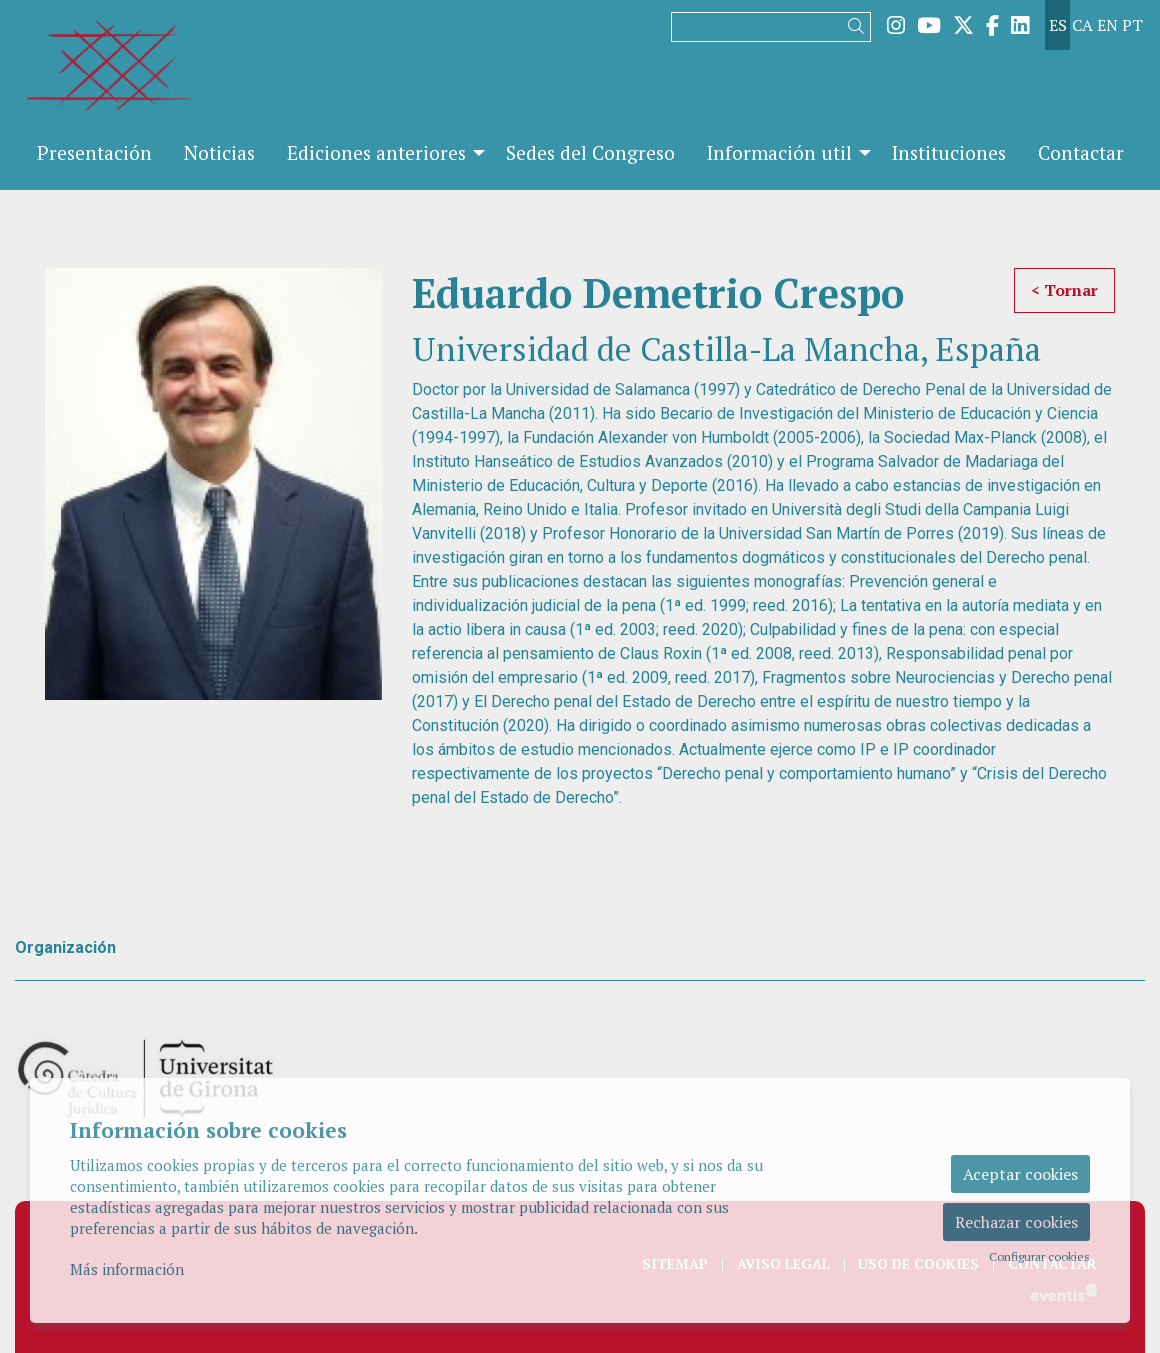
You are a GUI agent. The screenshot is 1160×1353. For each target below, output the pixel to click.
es (1058, 25)
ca (1082, 25)
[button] (859, 26)
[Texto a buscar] (771, 27)
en (1107, 25)
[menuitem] (896, 25)
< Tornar (1064, 290)
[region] (213, 484)
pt (1132, 25)
